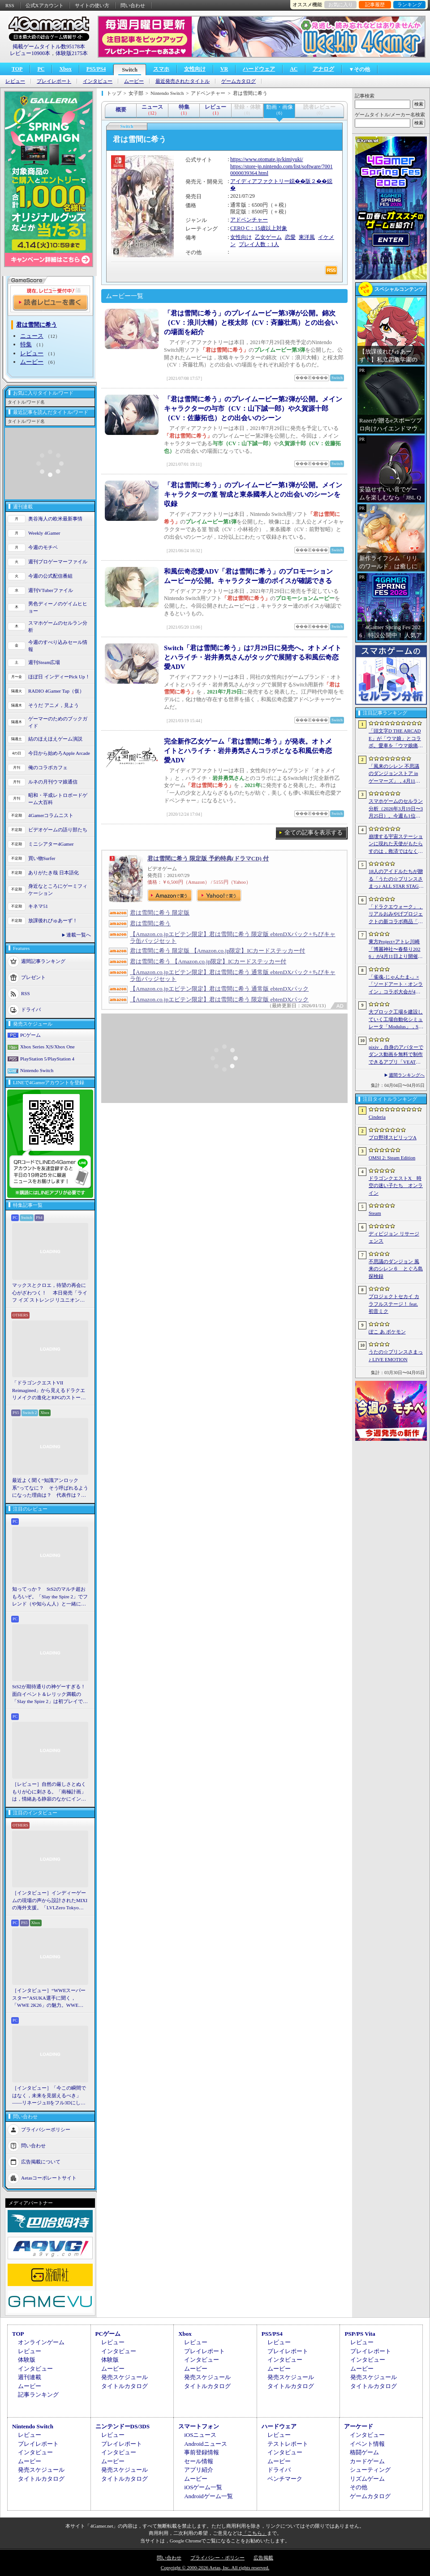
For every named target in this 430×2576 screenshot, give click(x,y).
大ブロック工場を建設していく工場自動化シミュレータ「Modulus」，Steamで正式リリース (396, 1019)
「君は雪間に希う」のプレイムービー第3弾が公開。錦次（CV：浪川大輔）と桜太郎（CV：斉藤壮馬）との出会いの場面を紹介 (251, 323)
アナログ (323, 69)
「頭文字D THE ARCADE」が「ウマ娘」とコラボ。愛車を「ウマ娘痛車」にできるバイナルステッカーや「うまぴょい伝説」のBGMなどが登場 (396, 738)
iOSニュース (200, 2434)
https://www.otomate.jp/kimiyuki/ (266, 159)
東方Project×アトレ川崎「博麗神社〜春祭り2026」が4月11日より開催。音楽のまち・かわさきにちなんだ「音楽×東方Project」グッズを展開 (396, 949)
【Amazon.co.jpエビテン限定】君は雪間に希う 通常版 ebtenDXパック (219, 988)
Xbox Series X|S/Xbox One (47, 1046)
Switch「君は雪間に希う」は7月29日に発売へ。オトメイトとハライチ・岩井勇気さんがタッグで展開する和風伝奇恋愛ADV (252, 657)
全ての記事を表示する (313, 832)
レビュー (15, 81)
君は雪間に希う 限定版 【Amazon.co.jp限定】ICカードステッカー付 (217, 950)
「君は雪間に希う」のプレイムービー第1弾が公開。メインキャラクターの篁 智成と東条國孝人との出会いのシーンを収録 (253, 494)
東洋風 (307, 237)
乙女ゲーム (268, 237)
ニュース (31, 335)
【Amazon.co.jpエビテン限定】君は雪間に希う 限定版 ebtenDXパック (219, 999)
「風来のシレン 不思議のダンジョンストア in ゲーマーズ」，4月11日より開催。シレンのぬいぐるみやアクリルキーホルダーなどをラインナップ (396, 774)
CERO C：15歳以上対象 (258, 228)
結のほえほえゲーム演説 (55, 738)
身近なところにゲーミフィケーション (57, 889)
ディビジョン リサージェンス (394, 1237)
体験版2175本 (72, 53)
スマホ (161, 69)
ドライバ (31, 1009)
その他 (358, 2487)
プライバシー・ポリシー (217, 2557)
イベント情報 (367, 2443)
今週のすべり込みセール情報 (57, 645)
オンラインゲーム (41, 2342)
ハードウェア (259, 69)
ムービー (134, 81)
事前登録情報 (201, 2452)
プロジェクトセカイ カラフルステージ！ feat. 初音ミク (394, 1304)
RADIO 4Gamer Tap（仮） (56, 691)
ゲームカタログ (238, 81)
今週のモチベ (43, 547)
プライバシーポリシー (45, 2129)
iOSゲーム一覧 (203, 2487)
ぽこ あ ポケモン (387, 1331)
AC (293, 69)
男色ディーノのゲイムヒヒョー (57, 607)
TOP (17, 69)
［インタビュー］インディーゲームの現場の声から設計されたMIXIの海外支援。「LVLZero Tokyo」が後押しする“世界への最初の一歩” (49, 1901)
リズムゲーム (367, 2478)
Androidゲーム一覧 (208, 2496)
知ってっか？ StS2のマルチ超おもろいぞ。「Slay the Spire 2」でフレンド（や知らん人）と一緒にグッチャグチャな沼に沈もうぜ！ (50, 1597)
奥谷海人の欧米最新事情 (55, 518)
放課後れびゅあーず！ (52, 920)
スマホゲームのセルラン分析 (57, 626)
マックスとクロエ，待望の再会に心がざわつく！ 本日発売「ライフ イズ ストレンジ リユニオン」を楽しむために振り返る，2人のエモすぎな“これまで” (49, 1293)
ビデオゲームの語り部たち (57, 829)
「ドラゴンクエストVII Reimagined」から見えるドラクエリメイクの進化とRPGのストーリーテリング (49, 1390)
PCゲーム (30, 1035)
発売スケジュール (124, 2377)
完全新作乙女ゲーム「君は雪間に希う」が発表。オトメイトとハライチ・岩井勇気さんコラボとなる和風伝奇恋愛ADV (248, 751)
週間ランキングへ (407, 1075)
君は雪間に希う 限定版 (159, 912)
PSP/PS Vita (359, 2333)
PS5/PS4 (96, 69)
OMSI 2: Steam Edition (392, 1157)
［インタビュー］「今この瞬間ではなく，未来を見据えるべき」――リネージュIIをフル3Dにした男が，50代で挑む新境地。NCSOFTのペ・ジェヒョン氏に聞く (49, 2096)
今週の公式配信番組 (50, 576)
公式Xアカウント (45, 5)
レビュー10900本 (30, 53)
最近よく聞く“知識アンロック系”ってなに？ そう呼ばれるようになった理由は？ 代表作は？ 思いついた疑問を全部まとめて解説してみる (50, 1488)
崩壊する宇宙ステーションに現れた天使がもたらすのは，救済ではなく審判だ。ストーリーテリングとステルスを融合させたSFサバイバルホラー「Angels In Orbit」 (396, 844)
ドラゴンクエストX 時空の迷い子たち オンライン (396, 1185)
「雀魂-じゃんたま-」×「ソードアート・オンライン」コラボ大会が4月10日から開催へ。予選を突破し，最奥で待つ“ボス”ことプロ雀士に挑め (396, 985)
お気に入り (340, 4)
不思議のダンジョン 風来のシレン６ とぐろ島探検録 (396, 1269)
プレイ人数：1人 (259, 244)
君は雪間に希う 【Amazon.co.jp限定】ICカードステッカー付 (208, 961)
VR (224, 69)
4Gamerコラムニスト (50, 815)
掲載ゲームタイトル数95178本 (49, 46)
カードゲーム (367, 2461)
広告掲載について (40, 2161)
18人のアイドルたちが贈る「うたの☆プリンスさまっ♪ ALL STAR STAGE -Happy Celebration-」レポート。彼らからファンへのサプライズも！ (396, 879)
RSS (9, 5)
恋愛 (290, 237)
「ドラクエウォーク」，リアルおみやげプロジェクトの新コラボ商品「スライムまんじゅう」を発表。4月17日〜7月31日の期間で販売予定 (396, 914)
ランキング (409, 4)
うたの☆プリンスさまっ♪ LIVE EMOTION (396, 1355)
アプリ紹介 (198, 2469)
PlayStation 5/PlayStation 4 (47, 1058)
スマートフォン (198, 2426)
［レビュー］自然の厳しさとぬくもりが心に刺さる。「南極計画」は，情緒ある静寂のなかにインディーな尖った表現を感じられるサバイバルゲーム (49, 1792)
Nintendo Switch (36, 1070)
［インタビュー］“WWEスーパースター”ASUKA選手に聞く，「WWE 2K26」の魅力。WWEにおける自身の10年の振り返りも (49, 1998)
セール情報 (198, 2461)
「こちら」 (254, 2533)
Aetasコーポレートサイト (49, 2177)
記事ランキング (38, 2394)
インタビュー (97, 81)
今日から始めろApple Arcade (59, 753)
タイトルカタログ (124, 2386)
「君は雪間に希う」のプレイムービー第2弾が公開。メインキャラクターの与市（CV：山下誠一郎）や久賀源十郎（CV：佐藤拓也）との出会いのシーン (253, 409)
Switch (130, 70)
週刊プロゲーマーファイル (57, 561)
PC (40, 69)
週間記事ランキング (43, 960)
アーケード (358, 2426)
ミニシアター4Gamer (50, 844)
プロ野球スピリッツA (393, 1137)
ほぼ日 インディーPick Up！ (59, 676)
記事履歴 (375, 4)
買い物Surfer (42, 858)
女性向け (195, 69)
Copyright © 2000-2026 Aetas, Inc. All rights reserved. (215, 2567)
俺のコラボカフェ (48, 767)
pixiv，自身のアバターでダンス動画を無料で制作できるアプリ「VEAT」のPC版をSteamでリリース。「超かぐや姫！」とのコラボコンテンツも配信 (396, 1055)
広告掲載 (263, 2557)
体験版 (26, 2359)
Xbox (65, 69)
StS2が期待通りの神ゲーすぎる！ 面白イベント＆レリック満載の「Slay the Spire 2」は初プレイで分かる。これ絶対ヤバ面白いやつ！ (50, 1694)
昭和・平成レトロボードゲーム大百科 (57, 798)
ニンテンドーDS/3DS (122, 2426)
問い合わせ (132, 5)
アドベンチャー (249, 220)
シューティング (370, 2469)
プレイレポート (54, 81)
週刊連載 (29, 2377)
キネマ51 (38, 906)
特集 (26, 344)
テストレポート (287, 2443)
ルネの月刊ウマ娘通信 (52, 781)
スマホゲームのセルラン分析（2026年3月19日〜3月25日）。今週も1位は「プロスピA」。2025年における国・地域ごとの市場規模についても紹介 (396, 809)
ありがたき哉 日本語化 (53, 872)
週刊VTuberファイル (50, 590)
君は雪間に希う (150, 923)
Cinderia (377, 1117)
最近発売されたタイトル (182, 81)
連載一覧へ (78, 934)
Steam (375, 1213)
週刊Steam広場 (44, 662)
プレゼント (33, 976)
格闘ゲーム (364, 2452)
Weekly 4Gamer (44, 533)
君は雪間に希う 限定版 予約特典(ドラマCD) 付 (208, 858)
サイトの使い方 (92, 5)
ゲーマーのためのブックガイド (57, 722)
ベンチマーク (284, 2478)
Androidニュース (205, 2443)
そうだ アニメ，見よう (53, 705)
